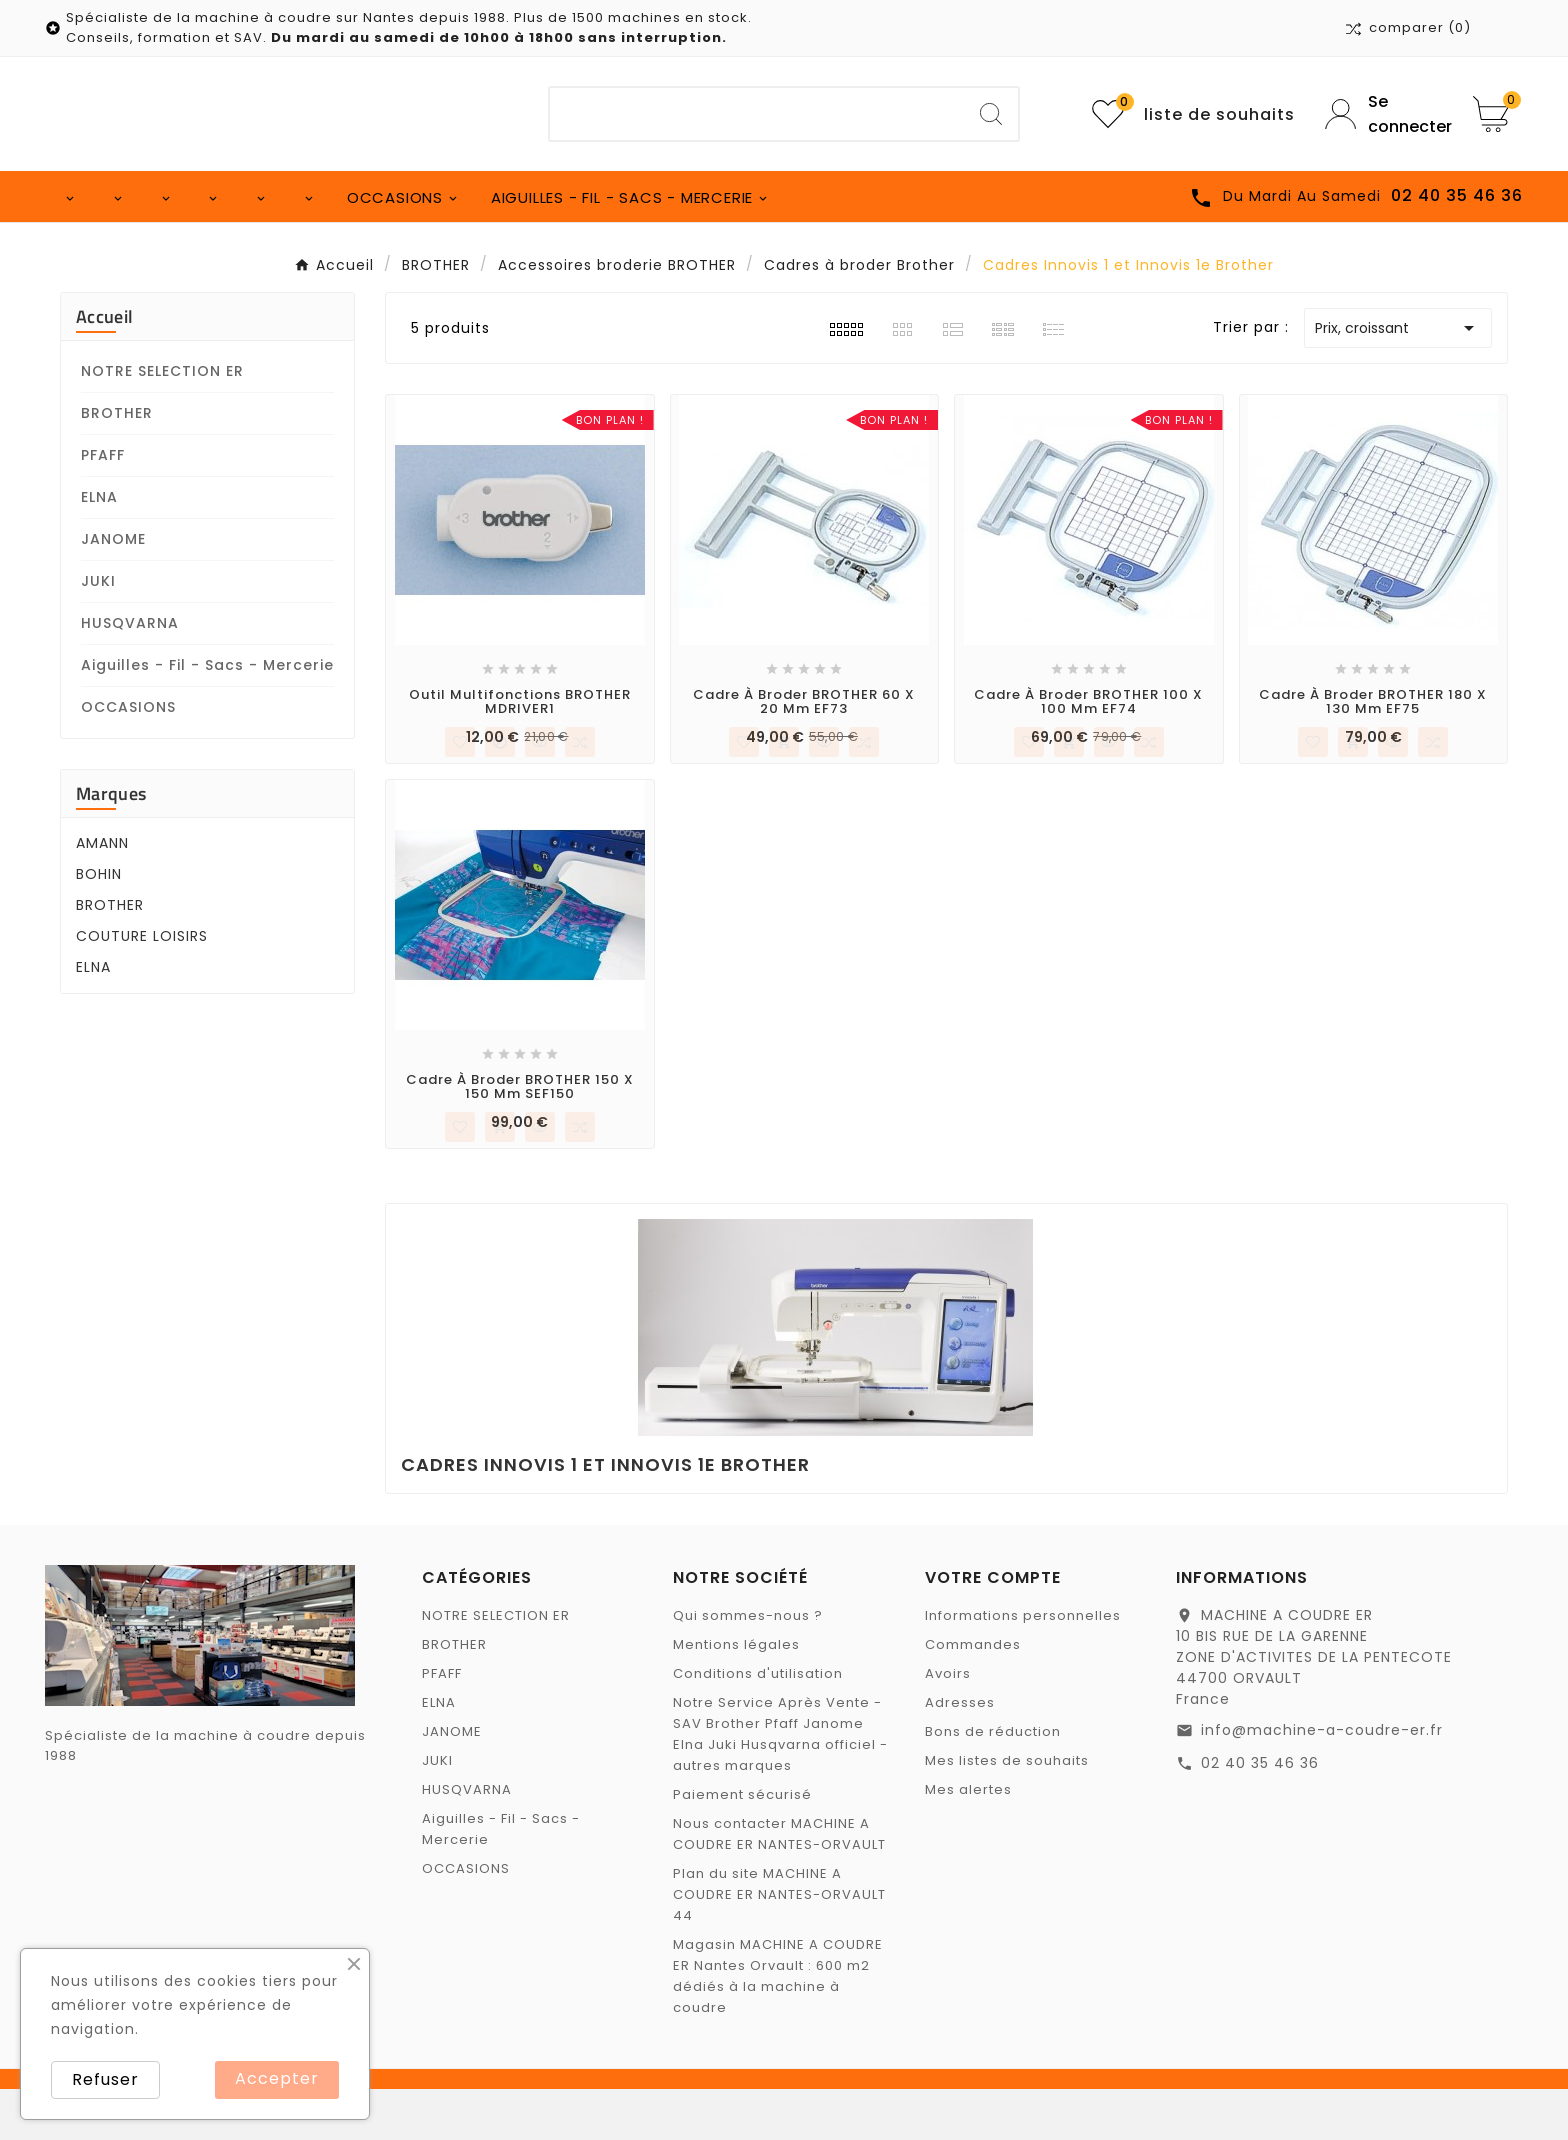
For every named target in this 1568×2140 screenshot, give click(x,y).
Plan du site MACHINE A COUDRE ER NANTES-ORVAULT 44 (779, 1945)
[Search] (991, 114)
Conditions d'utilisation (758, 1724)
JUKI (98, 632)
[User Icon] (1384, 114)
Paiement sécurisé (742, 1845)
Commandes (973, 1695)
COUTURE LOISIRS (142, 987)
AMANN (102, 894)
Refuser (105, 2079)
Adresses (960, 1753)
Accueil (104, 367)
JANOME (113, 590)
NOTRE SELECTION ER (162, 422)
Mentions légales (736, 1695)
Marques (111, 844)
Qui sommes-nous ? (748, 1666)
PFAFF (103, 506)
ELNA (99, 548)
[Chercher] (757, 114)
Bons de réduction (993, 1782)
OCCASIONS (128, 758)
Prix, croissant (1398, 379)
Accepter (277, 2078)
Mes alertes (968, 1840)
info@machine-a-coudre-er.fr (1322, 1781)
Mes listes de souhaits (1007, 1811)
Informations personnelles (1023, 1666)
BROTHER (117, 464)
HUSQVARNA (130, 674)
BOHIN (99, 925)
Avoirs (948, 1724)
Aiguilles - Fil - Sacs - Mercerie (207, 716)
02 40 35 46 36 (1260, 1814)
